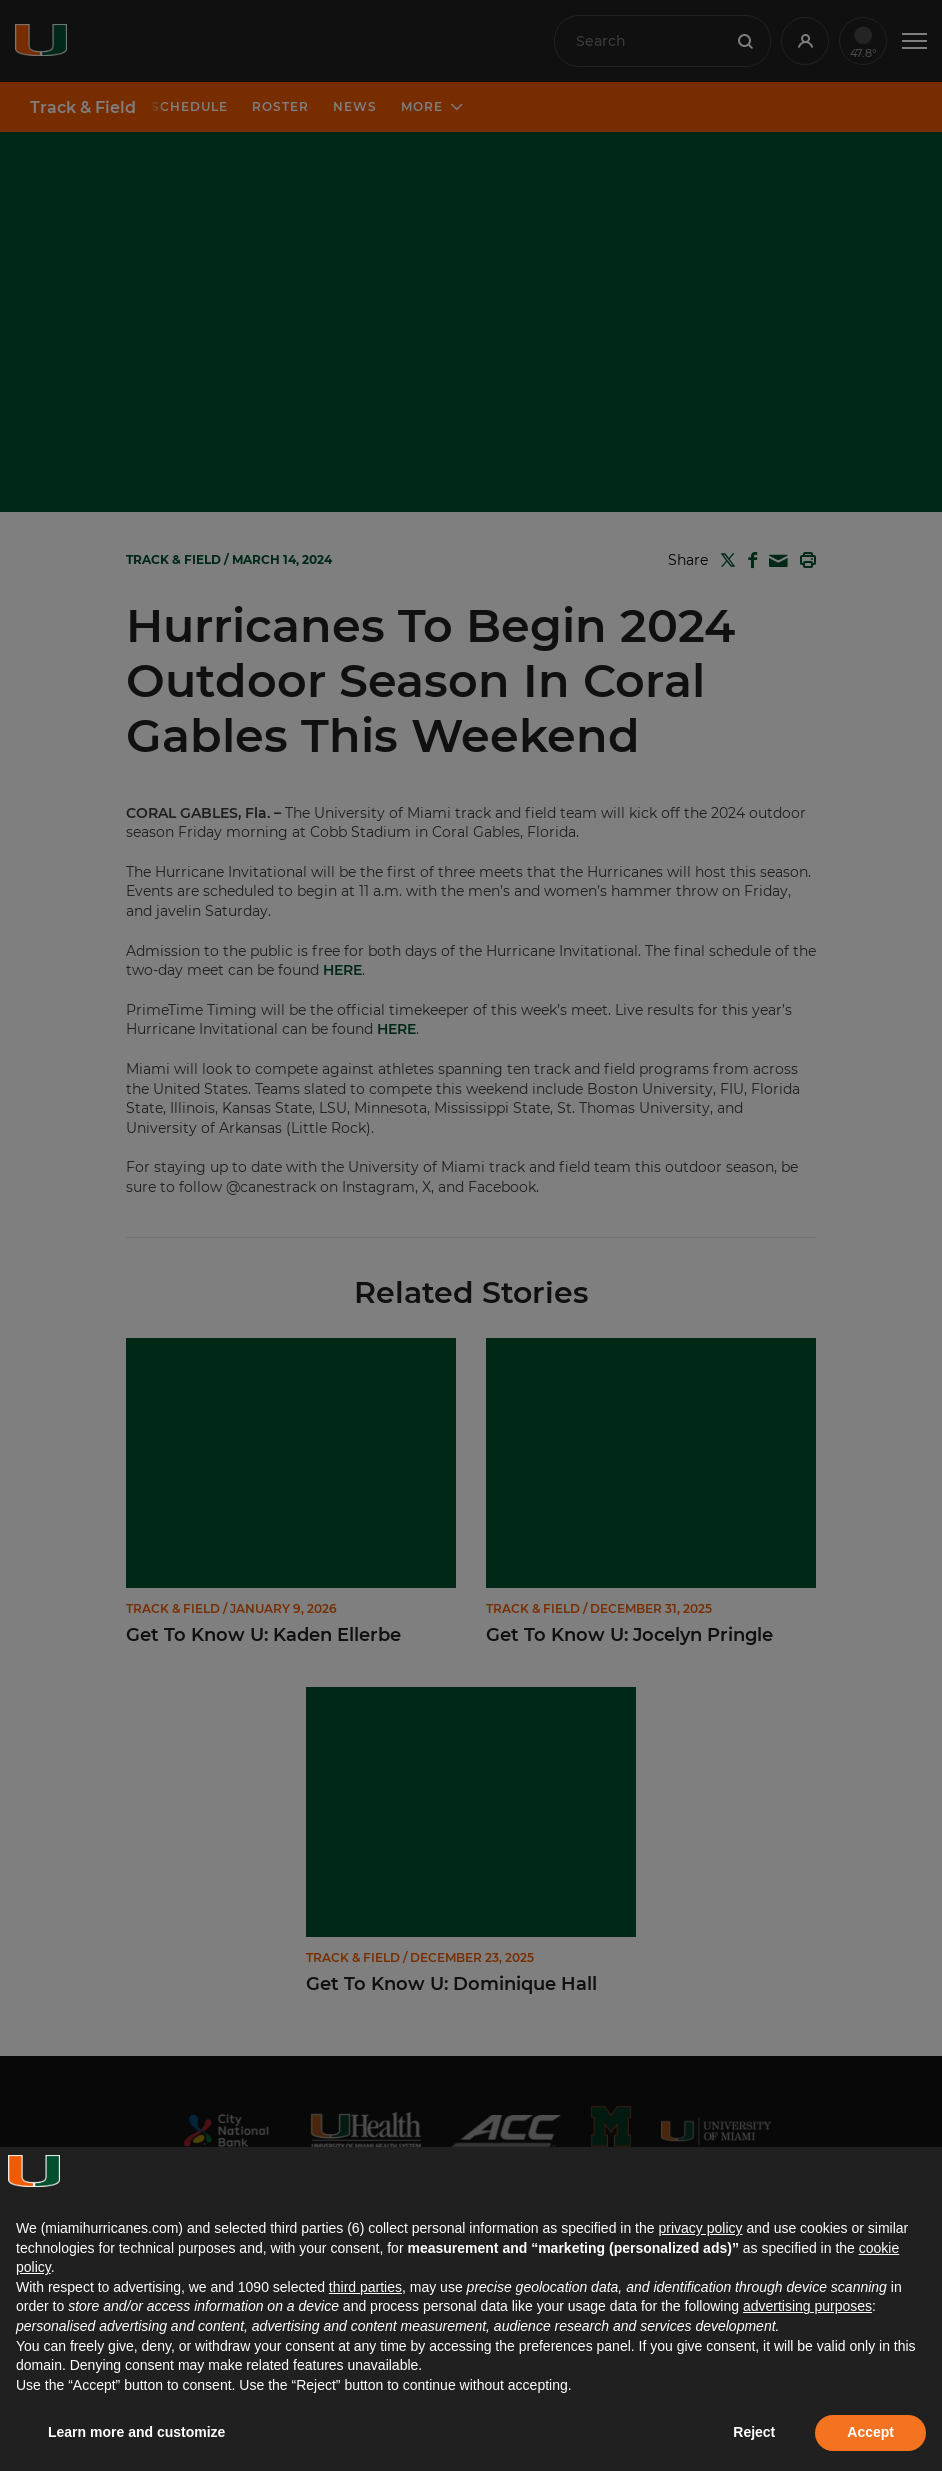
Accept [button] (870, 2432)
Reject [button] (754, 2432)
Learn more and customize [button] (136, 2432)
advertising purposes (807, 2306)
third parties (365, 2287)
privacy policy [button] (700, 2228)
